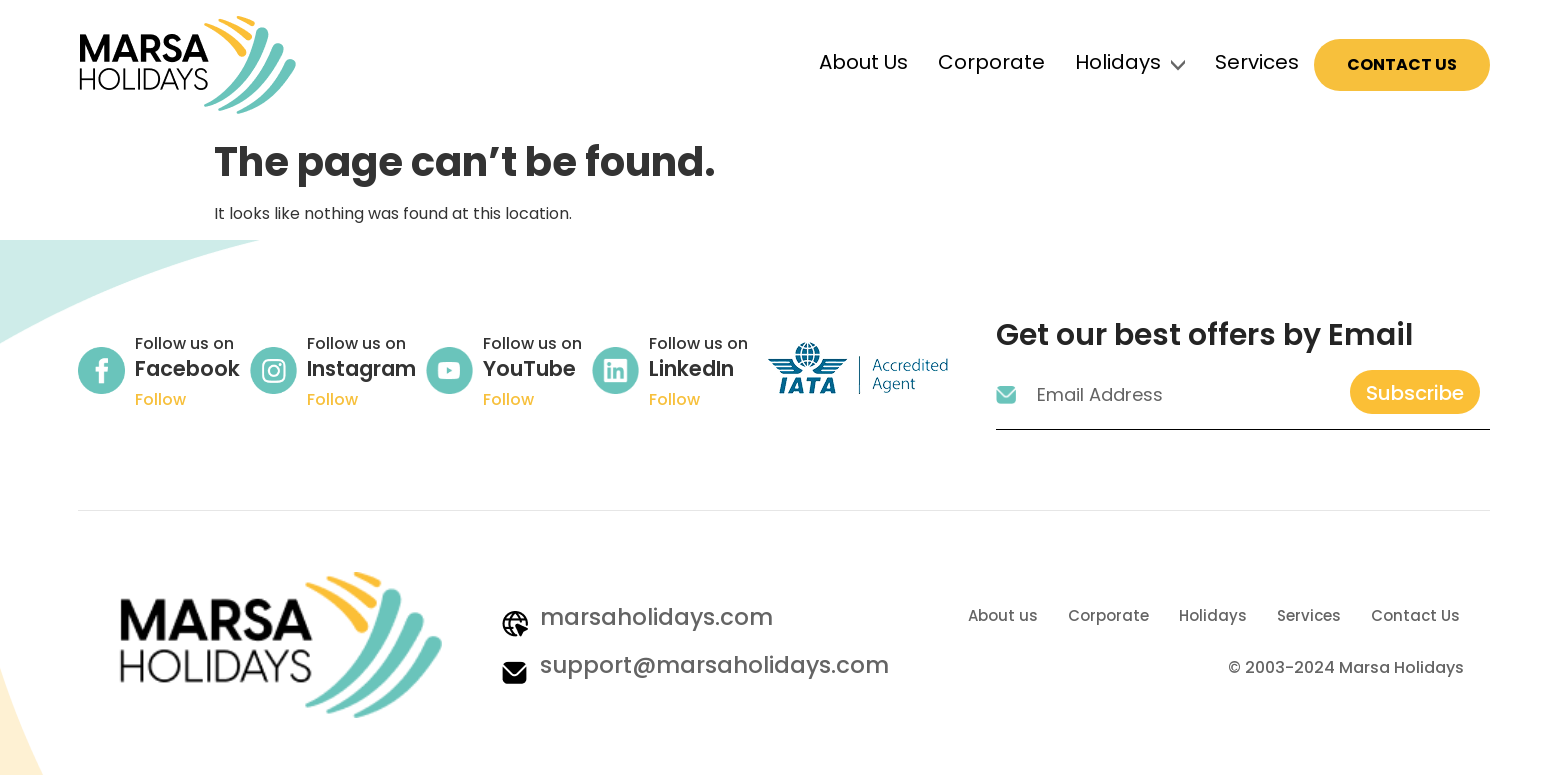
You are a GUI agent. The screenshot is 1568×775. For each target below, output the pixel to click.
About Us (863, 62)
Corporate (991, 62)
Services (1257, 62)
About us (1003, 615)
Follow (160, 399)
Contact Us (1402, 64)
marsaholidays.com (656, 617)
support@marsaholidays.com (714, 665)
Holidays (1118, 62)
